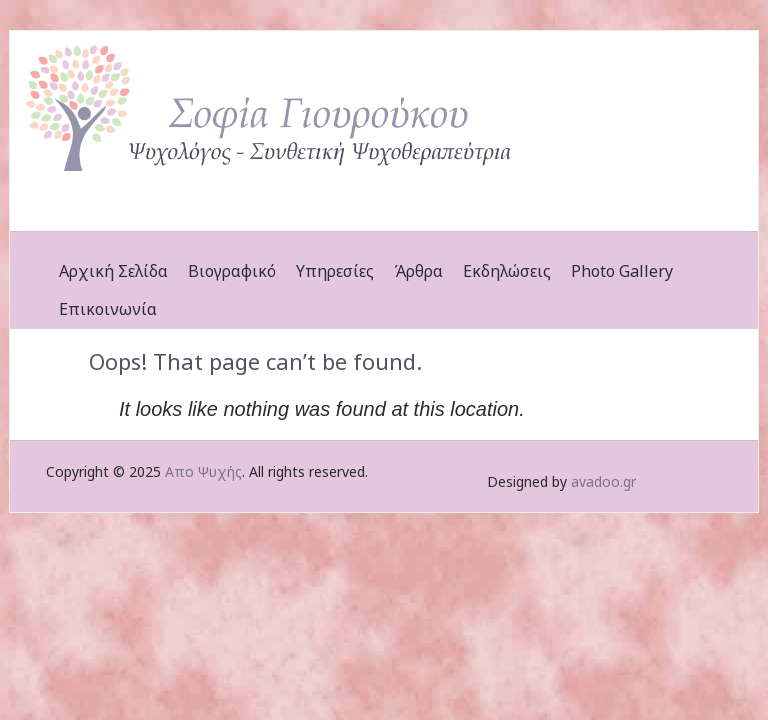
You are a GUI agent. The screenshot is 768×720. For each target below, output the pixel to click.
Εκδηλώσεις (507, 271)
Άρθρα (418, 271)
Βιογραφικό (232, 271)
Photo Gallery (622, 271)
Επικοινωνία (108, 309)
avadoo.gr (603, 481)
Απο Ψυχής (203, 471)
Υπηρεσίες (335, 271)
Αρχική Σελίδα (113, 271)
